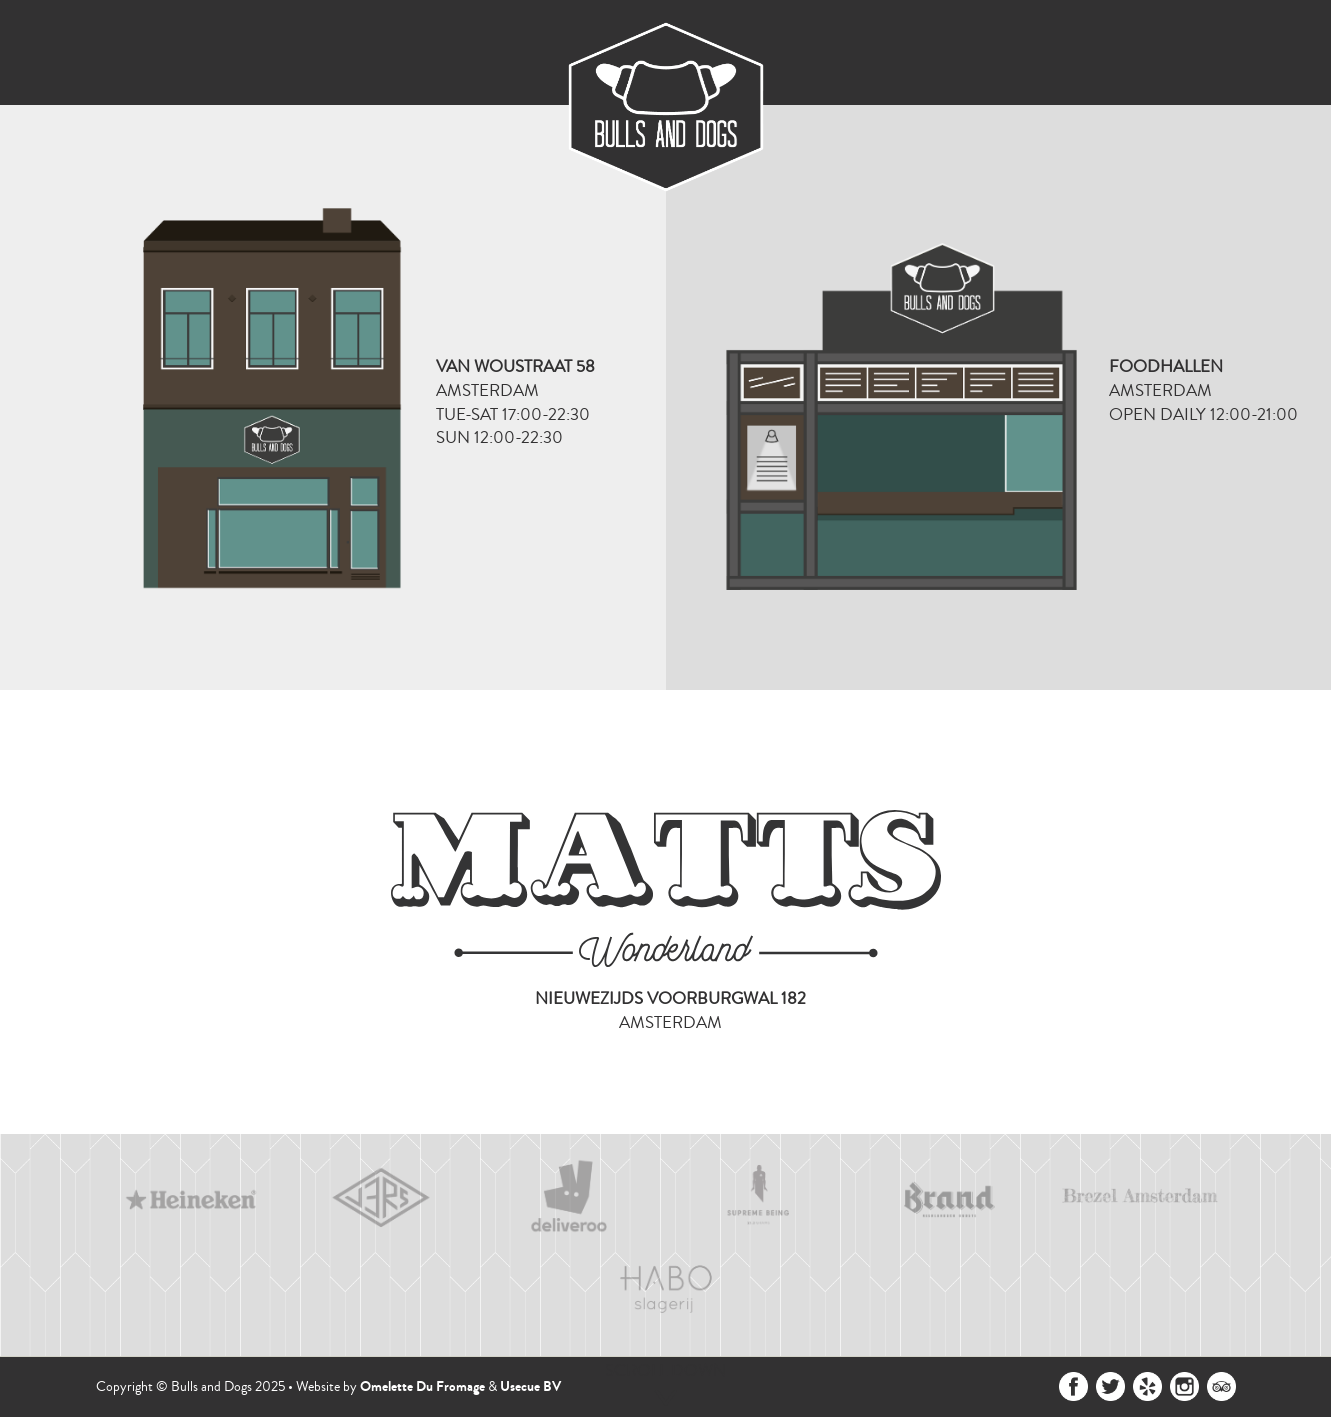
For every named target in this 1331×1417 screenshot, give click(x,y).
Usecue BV (530, 1386)
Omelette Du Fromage (422, 1386)
